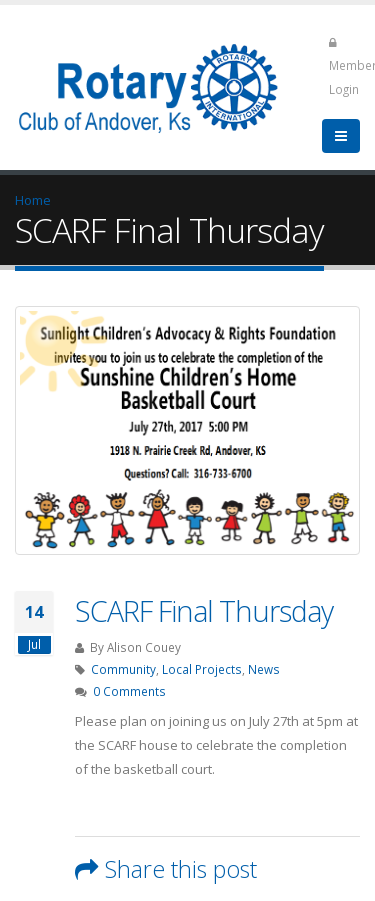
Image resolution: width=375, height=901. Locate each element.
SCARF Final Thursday (204, 610)
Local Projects (202, 669)
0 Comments (129, 691)
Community (123, 669)
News (264, 669)
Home (33, 200)
